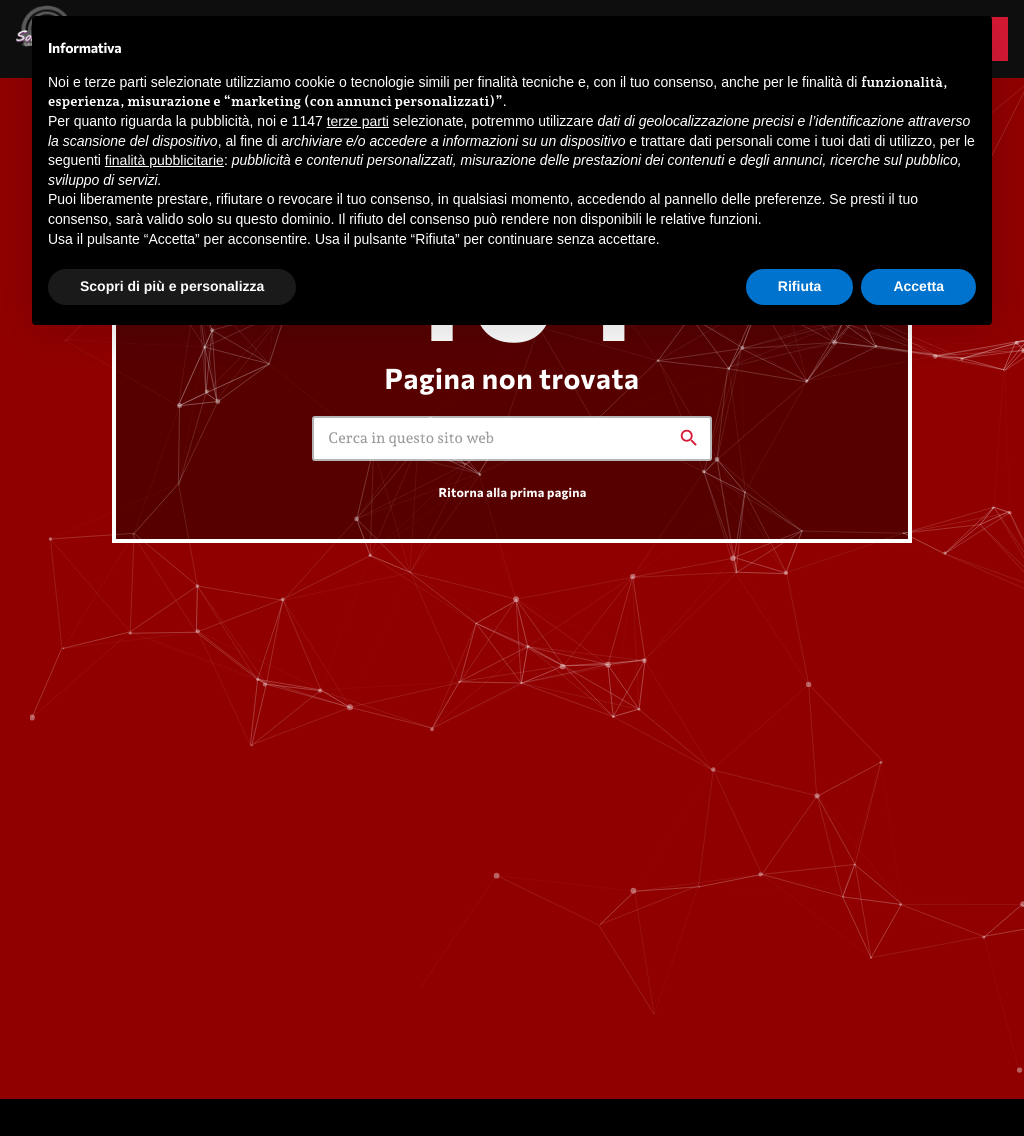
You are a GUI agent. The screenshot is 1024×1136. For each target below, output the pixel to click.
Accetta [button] (918, 286)
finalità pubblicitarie (164, 160)
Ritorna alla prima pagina (512, 492)
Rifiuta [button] (800, 286)
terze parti (358, 121)
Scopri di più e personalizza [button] (172, 286)
